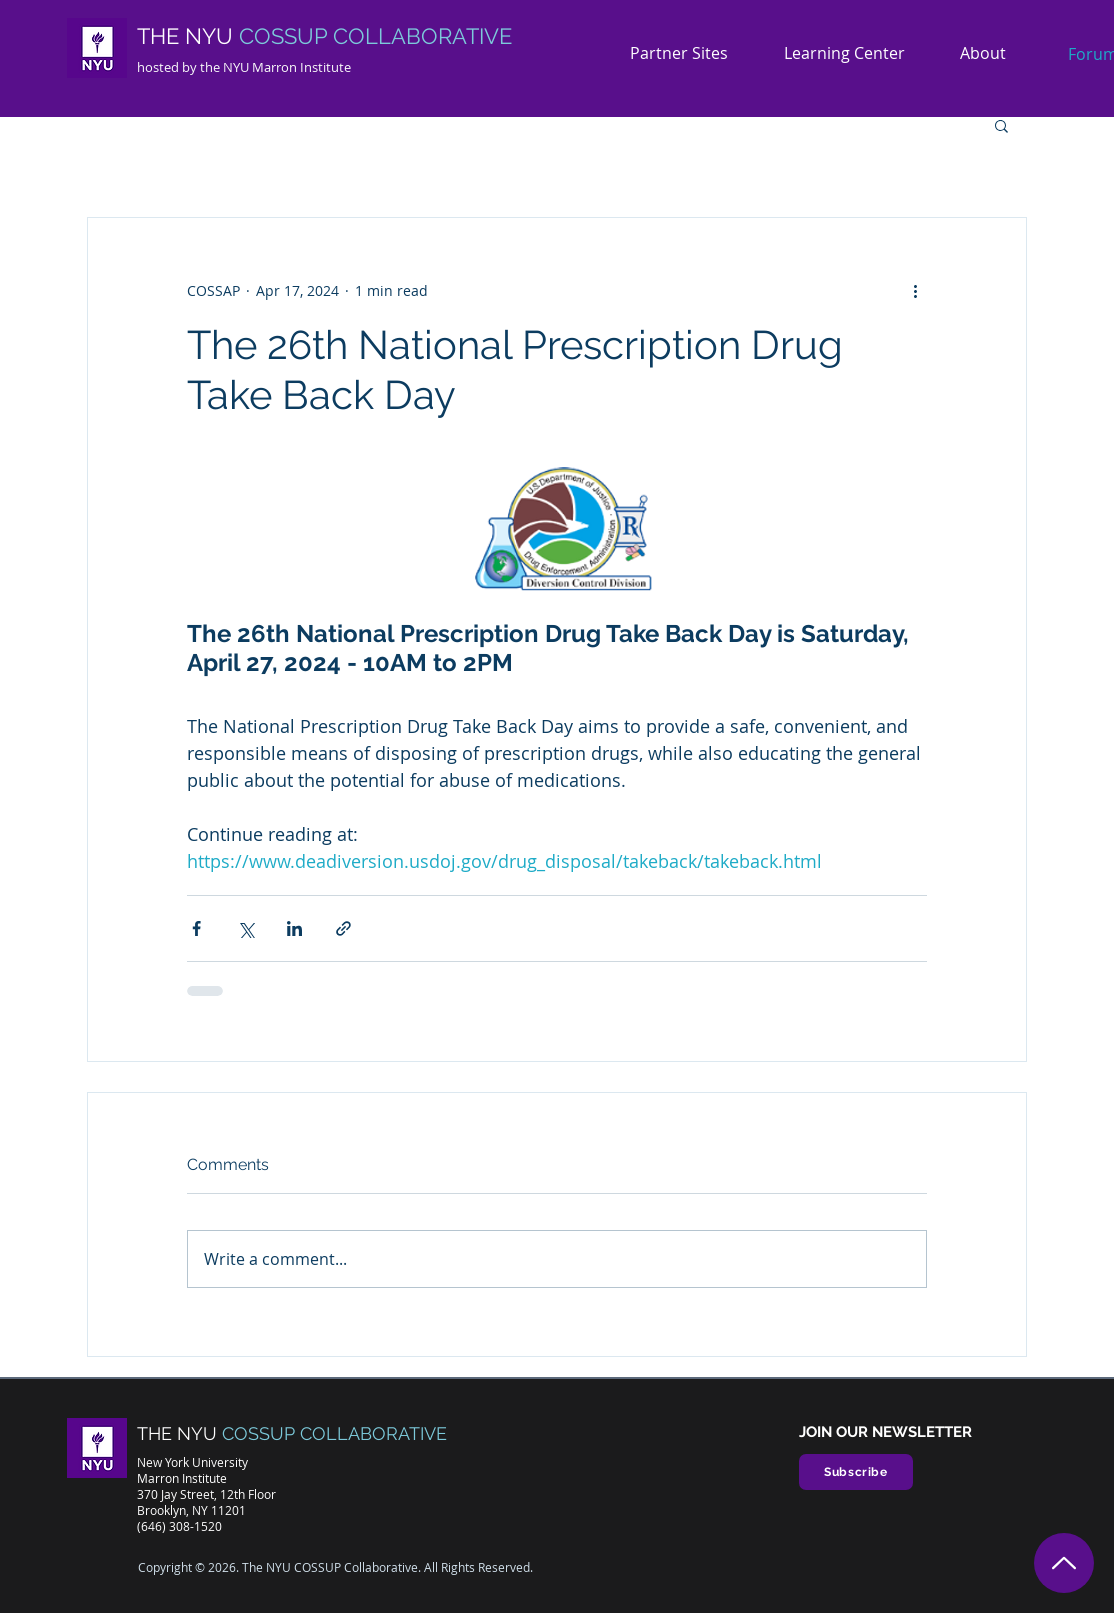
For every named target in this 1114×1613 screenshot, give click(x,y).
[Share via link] (343, 928)
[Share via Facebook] (196, 928)
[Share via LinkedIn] (294, 928)
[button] (990, 53)
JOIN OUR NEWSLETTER (885, 1432)
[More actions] (915, 290)
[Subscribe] (856, 1472)
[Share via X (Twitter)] (245, 928)
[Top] (1064, 1563)
